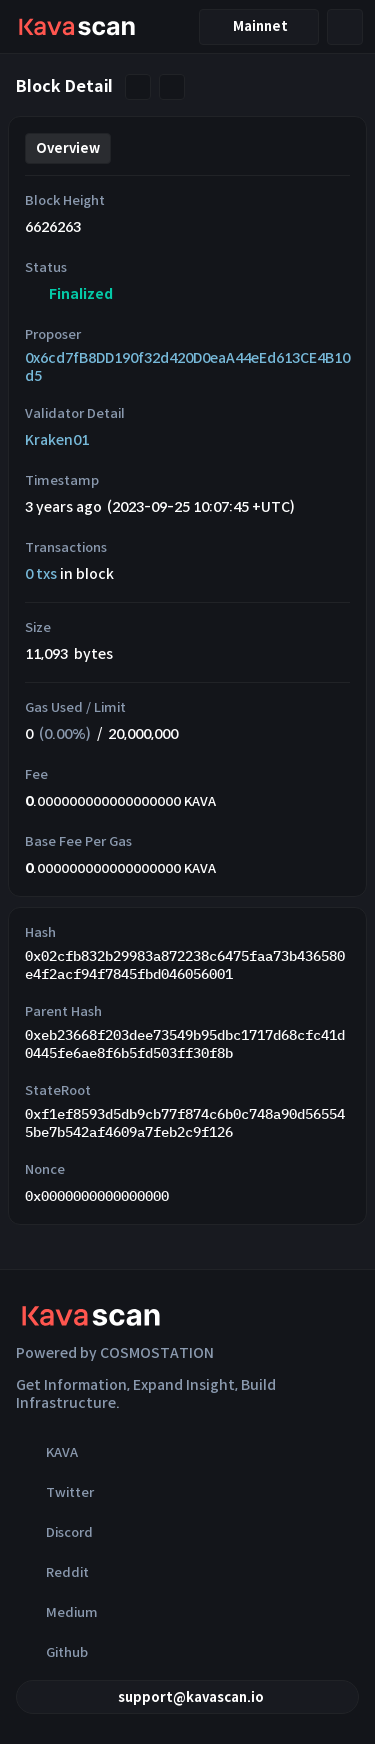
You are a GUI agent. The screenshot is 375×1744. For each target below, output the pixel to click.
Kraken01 (57, 440)
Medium (57, 1612)
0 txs (41, 574)
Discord (54, 1532)
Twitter (55, 1492)
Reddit (52, 1572)
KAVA (47, 1452)
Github (52, 1652)
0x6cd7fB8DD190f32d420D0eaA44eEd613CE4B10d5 (187, 367)
